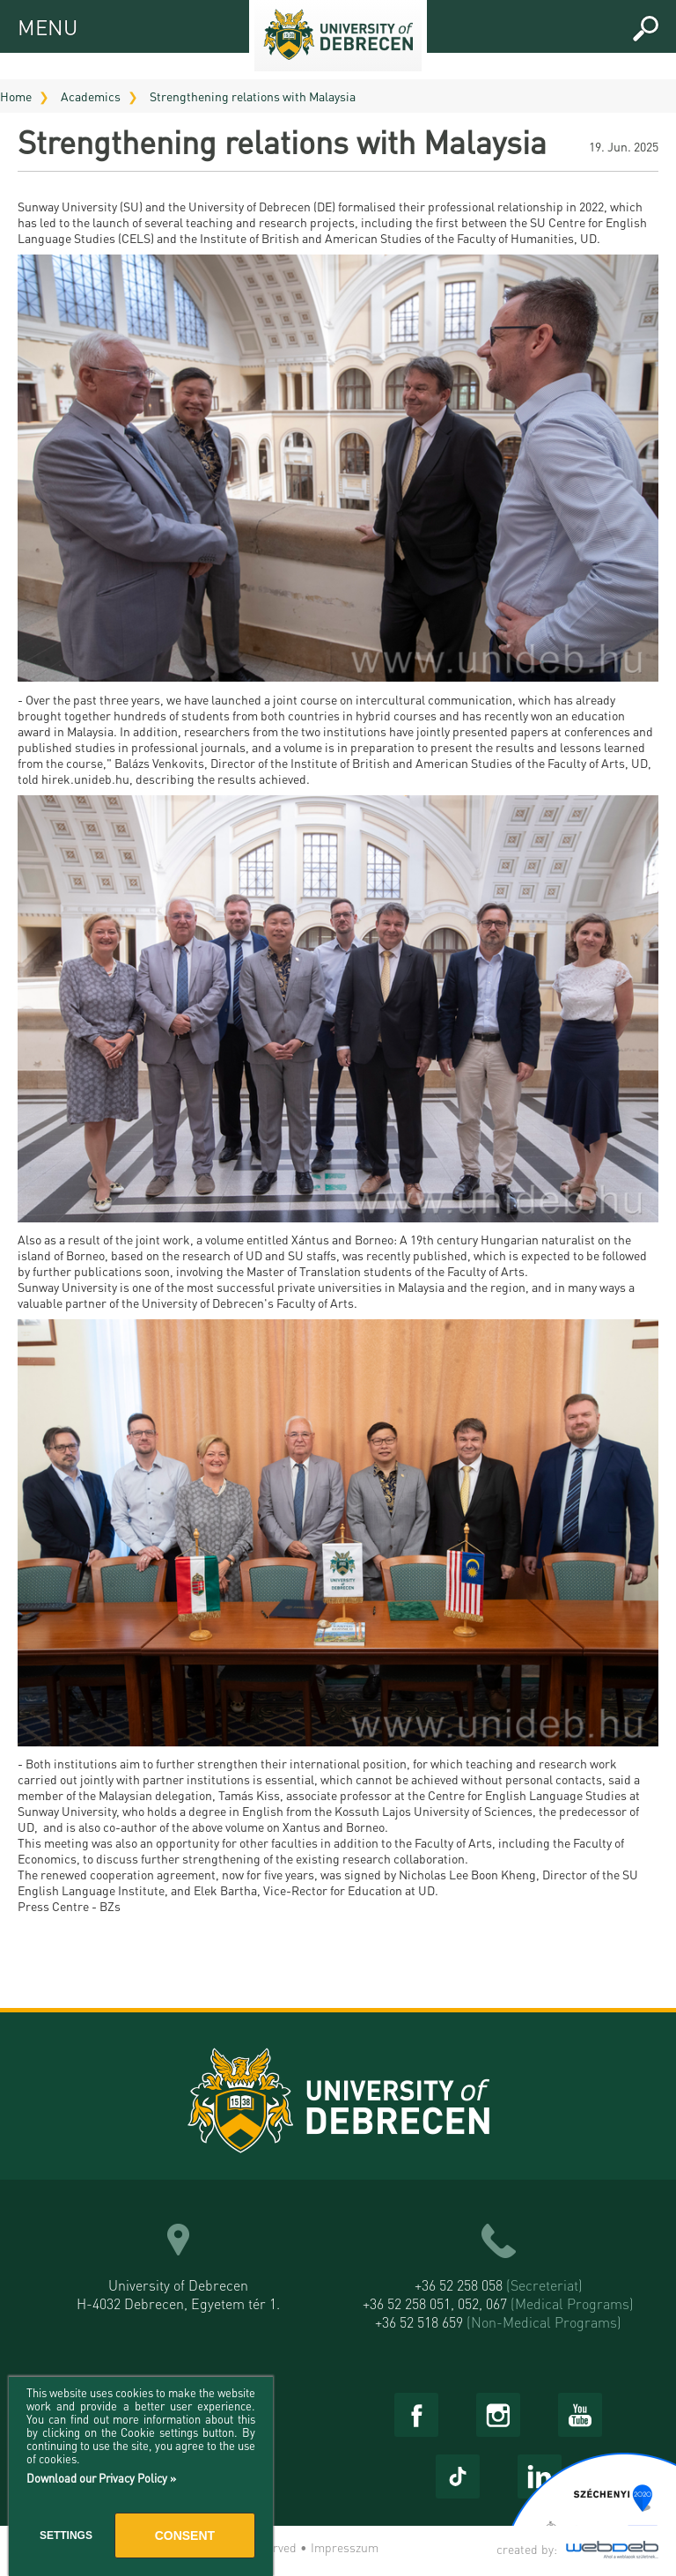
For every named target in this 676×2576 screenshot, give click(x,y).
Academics (91, 96)
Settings (66, 2535)
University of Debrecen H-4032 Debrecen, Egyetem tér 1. (178, 2294)
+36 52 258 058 (499, 2285)
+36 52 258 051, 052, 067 (498, 2303)
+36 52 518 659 (498, 2322)
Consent (185, 2535)
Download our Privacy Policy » (101, 2477)
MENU (33, 24)
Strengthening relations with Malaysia (253, 96)
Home (16, 96)
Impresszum (344, 2547)
